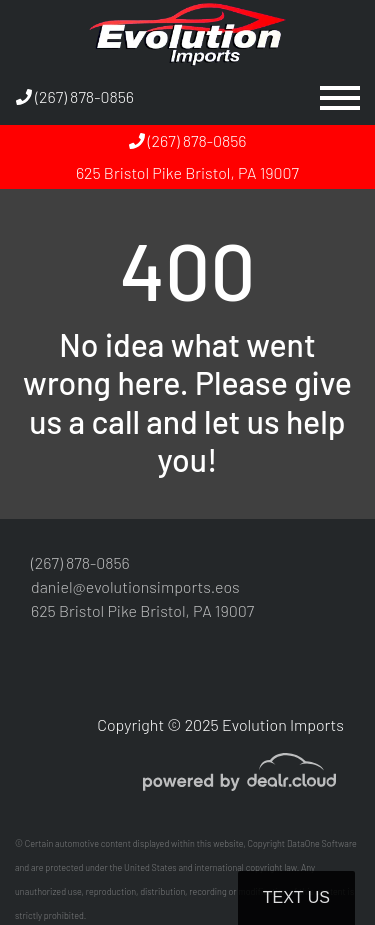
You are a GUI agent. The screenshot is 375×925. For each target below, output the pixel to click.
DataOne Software (322, 843)
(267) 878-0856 (75, 96)
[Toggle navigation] (340, 97)
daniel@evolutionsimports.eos (135, 586)
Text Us (296, 897)
